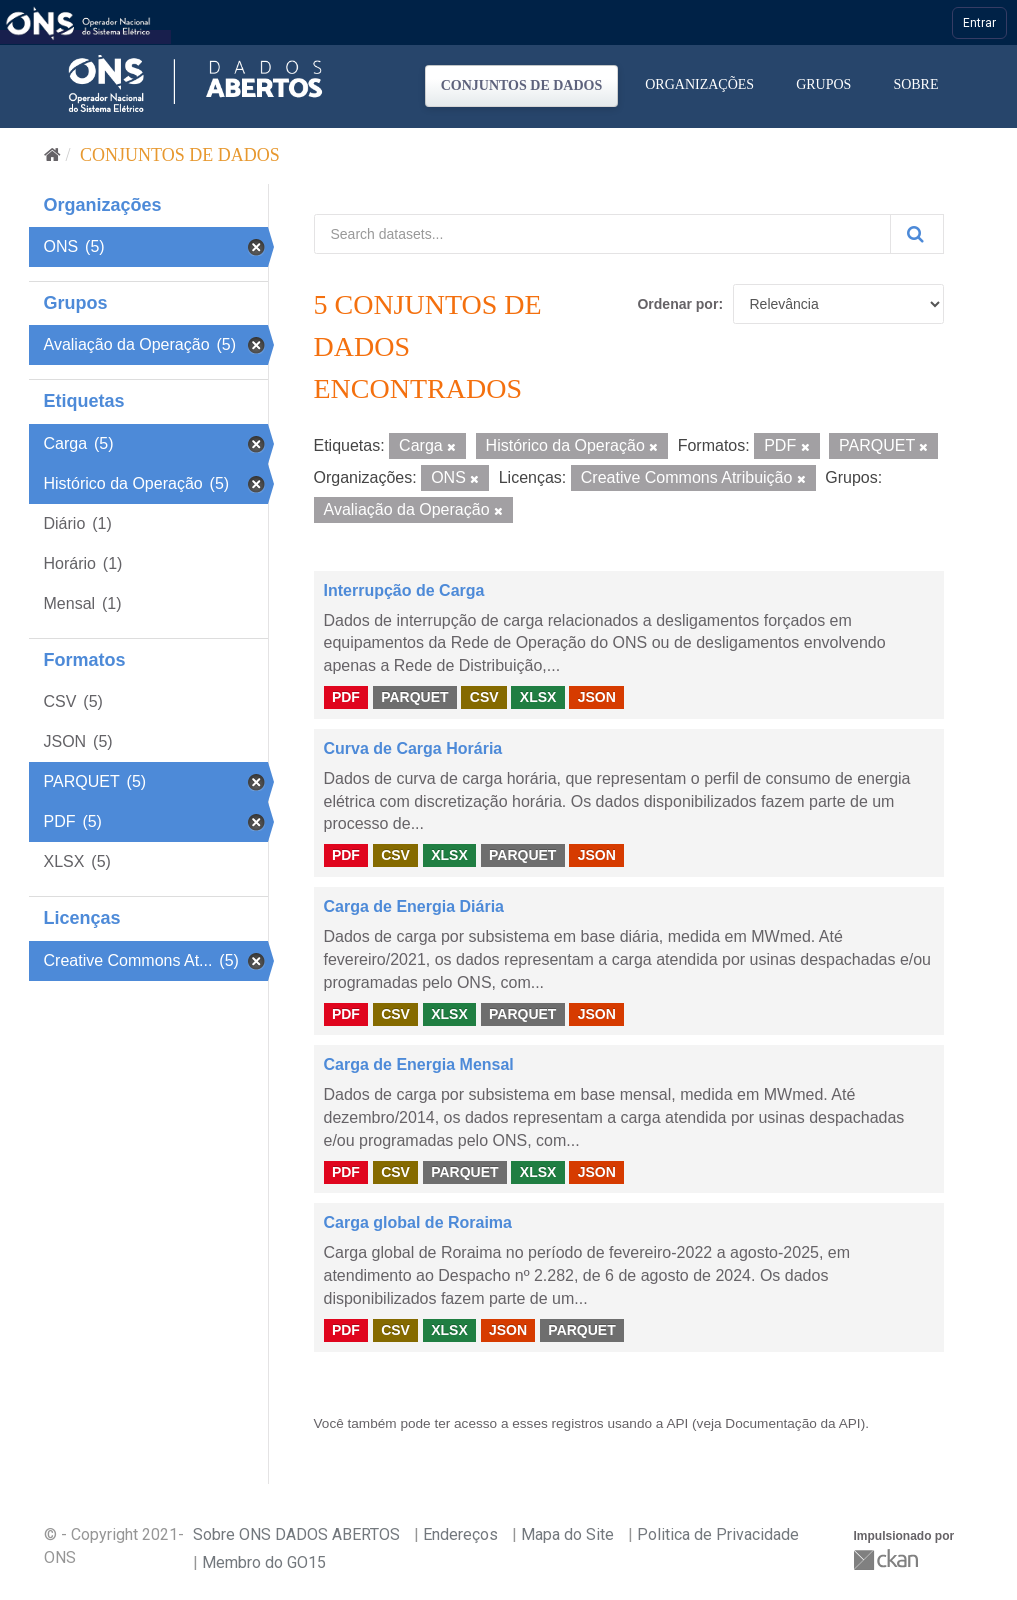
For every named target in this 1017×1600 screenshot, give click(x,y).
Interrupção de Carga (404, 590)
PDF (346, 697)
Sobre (915, 84)
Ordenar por (677, 304)
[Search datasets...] (602, 234)
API (677, 1423)
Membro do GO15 (264, 1562)
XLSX (538, 697)
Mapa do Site (567, 1534)
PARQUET (414, 697)
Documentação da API (792, 1423)
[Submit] (917, 234)
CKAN (888, 1559)
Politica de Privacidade (718, 1534)
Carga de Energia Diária (414, 906)
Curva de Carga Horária (413, 748)
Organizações (699, 84)
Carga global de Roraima (418, 1222)
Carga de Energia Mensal (419, 1064)
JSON (597, 697)
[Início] (52, 155)
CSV (484, 697)
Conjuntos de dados (522, 85)
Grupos (823, 84)
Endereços (460, 1534)
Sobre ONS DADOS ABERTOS (296, 1534)
